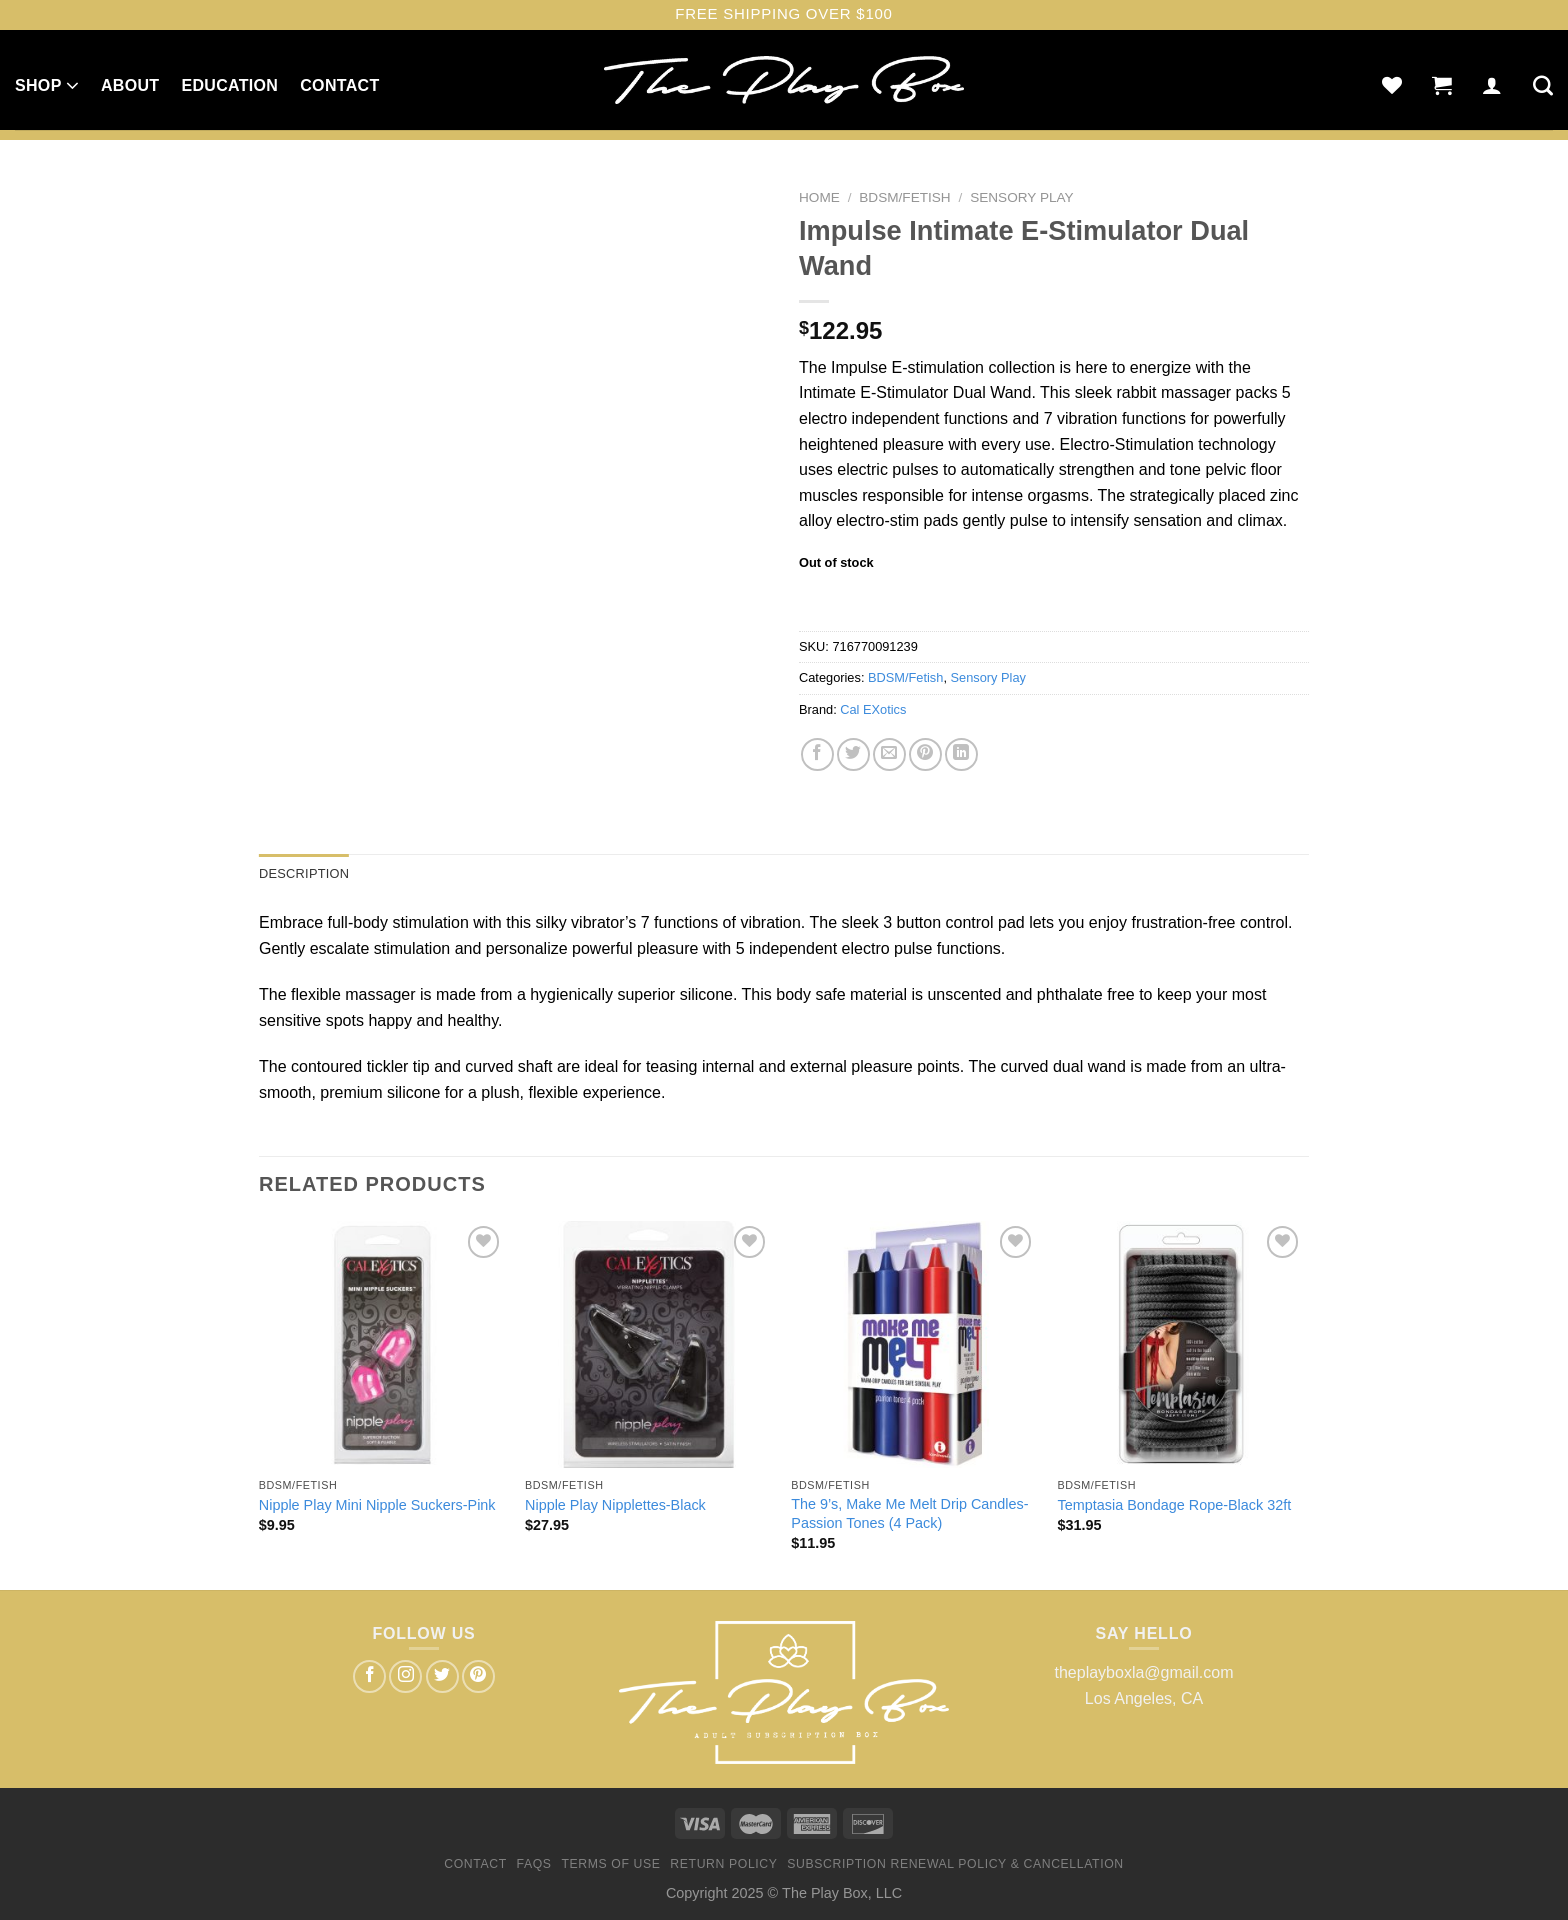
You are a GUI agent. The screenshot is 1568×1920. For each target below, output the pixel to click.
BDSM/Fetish (904, 197)
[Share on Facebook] (817, 754)
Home (819, 197)
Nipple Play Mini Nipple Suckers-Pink (377, 1505)
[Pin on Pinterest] (925, 754)
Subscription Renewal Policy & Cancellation (955, 1864)
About (130, 85)
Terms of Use (610, 1864)
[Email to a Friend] (889, 754)
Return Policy (723, 1864)
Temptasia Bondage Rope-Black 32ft (1175, 1505)
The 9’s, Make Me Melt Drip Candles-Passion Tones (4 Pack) (909, 1513)
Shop (47, 85)
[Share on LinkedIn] (961, 754)
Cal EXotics (873, 709)
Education (229, 85)
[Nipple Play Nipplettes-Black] (648, 1344)
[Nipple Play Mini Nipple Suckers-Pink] (382, 1344)
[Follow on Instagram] (405, 1676)
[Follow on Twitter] (442, 1676)
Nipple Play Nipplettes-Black (615, 1505)
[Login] (1492, 85)
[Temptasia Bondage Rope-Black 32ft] (1181, 1344)
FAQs (534, 1864)
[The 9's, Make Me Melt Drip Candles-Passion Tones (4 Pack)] (914, 1344)
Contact (339, 85)
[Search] (1543, 85)
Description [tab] (304, 873)
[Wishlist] (1392, 85)
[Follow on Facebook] (369, 1676)
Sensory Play (1022, 197)
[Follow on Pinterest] (478, 1676)
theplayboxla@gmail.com (1144, 1672)
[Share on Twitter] (853, 754)
